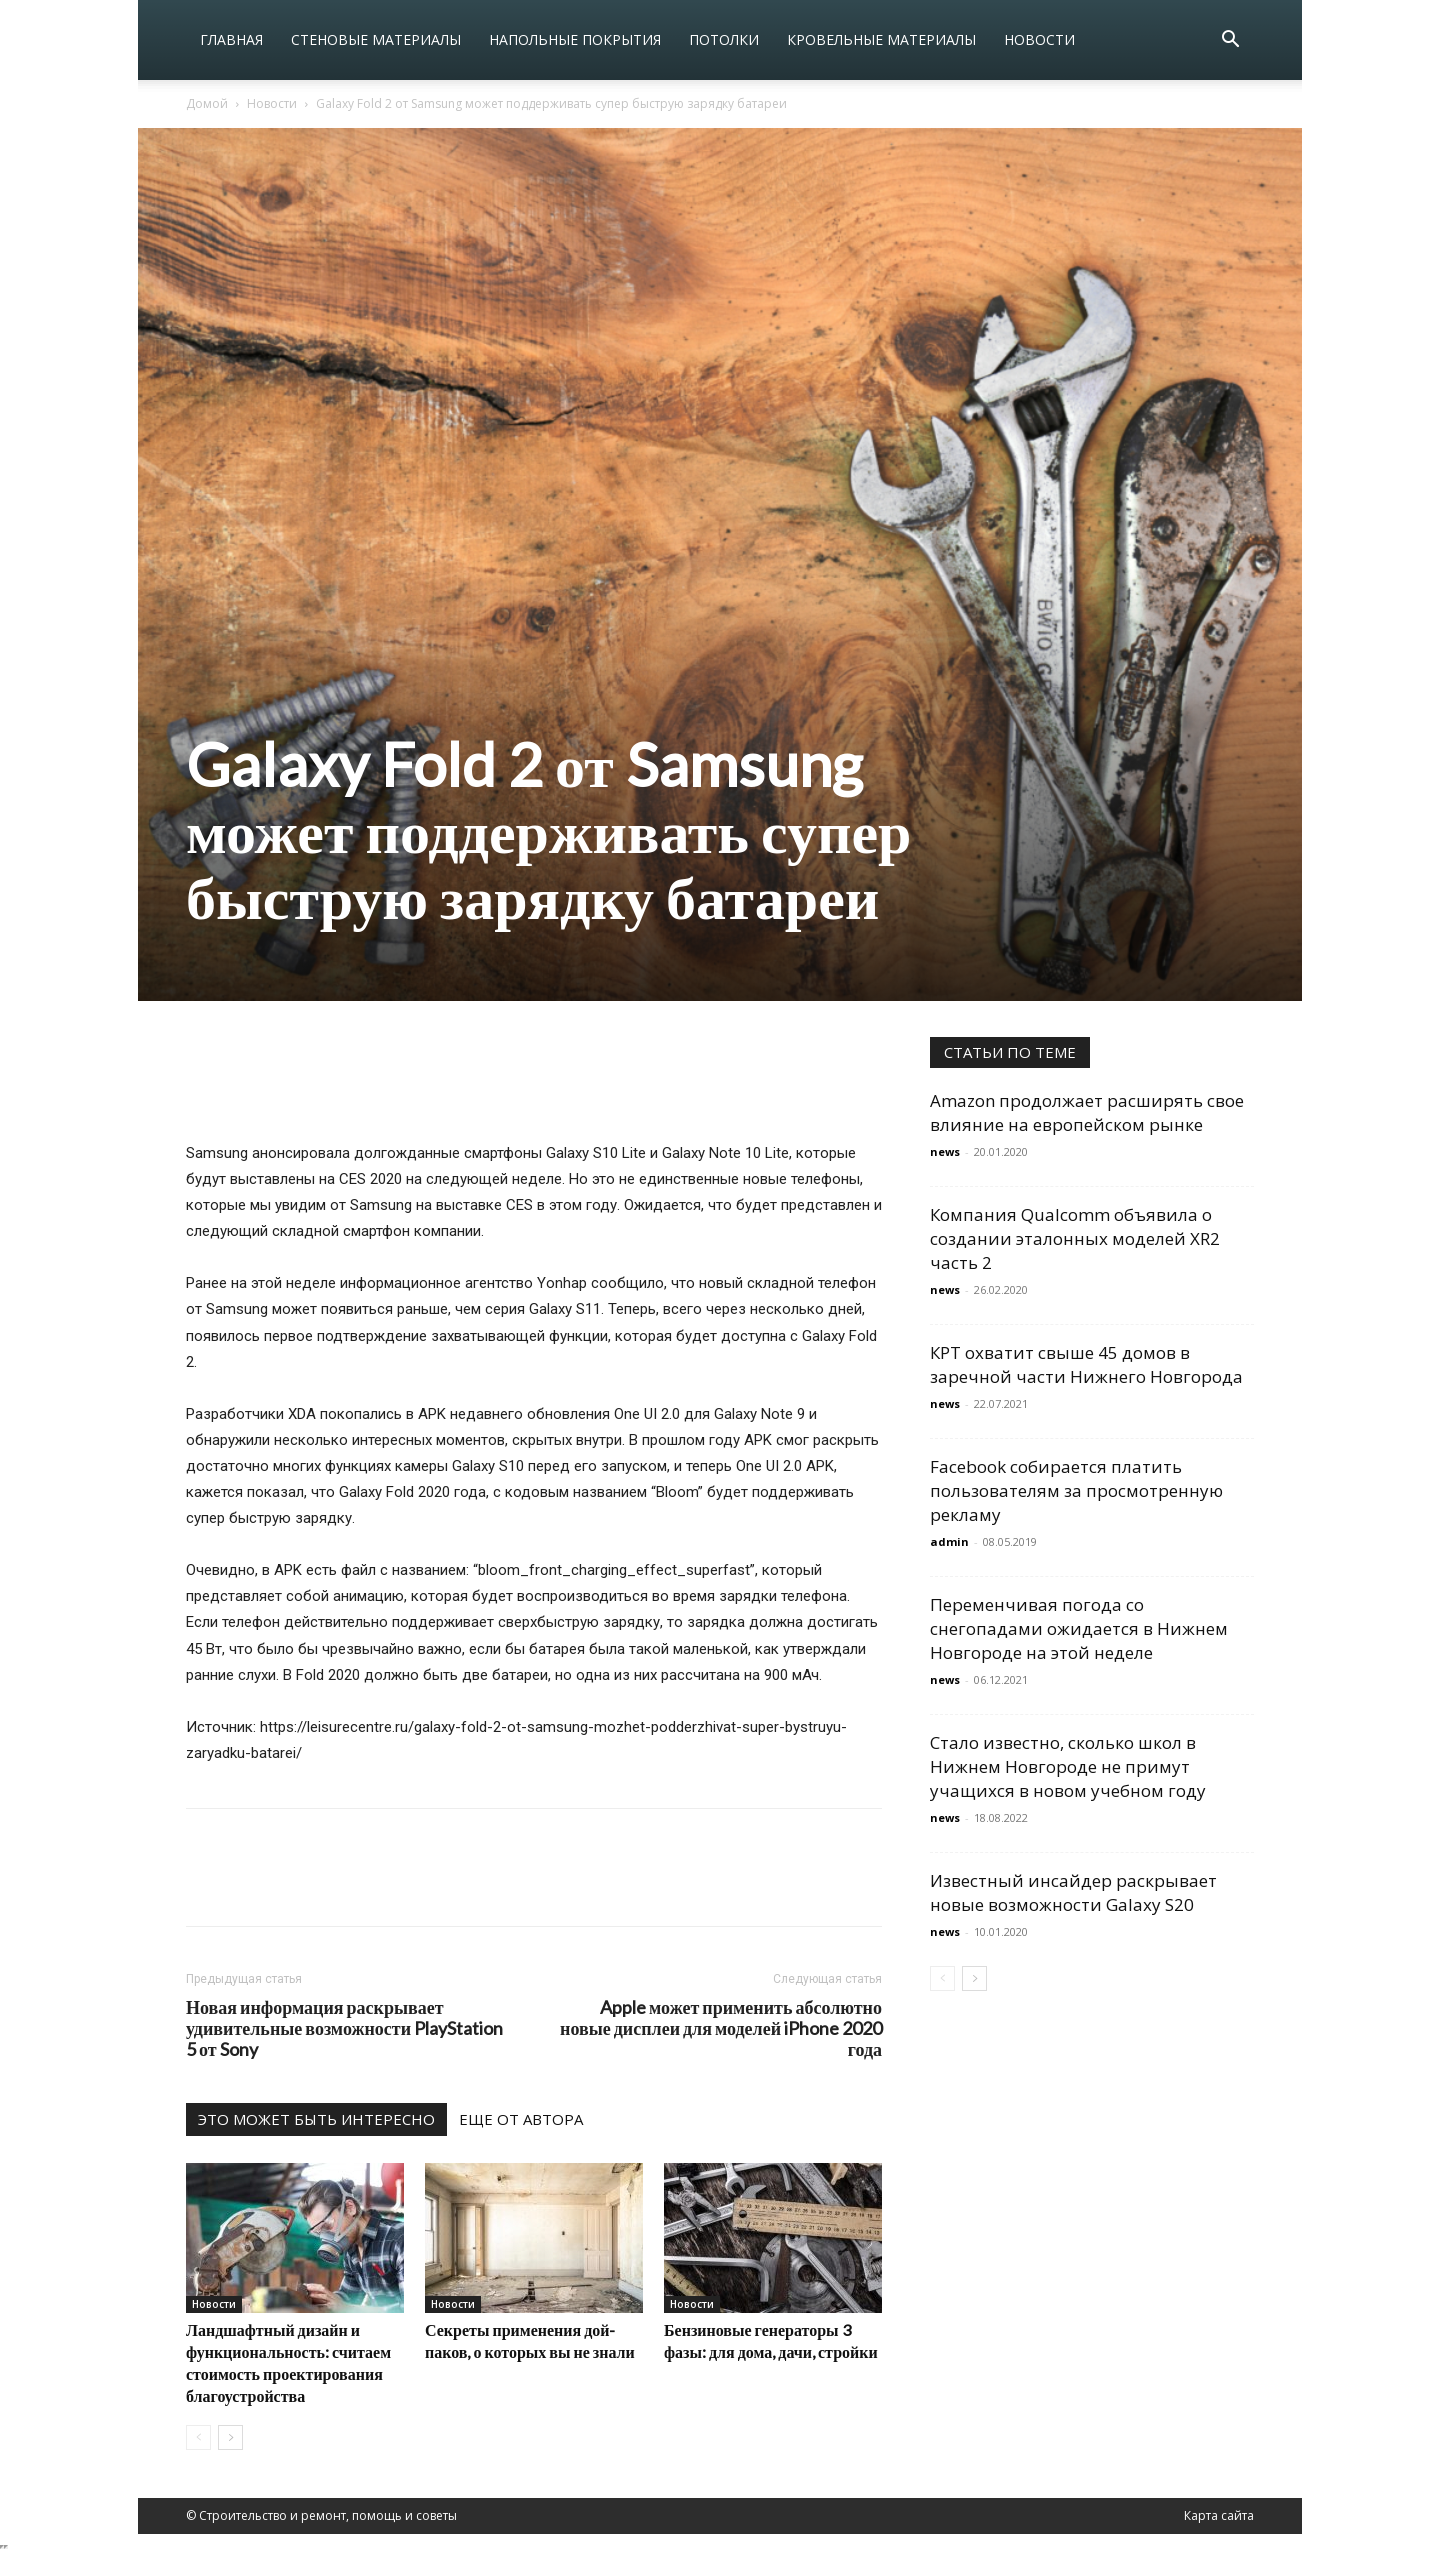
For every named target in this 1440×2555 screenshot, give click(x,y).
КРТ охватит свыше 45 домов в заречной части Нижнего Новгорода (1086, 1364)
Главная (231, 39)
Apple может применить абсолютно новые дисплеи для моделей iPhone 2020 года (721, 2028)
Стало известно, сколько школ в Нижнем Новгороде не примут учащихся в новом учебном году (1068, 1766)
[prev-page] (198, 2437)
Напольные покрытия (575, 39)
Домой (207, 103)
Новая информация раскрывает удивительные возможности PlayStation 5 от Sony (344, 2028)
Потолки (724, 39)
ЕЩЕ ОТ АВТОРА (521, 2119)
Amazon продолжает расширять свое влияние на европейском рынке (1087, 1112)
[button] (1230, 41)
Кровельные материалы (881, 39)
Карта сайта (1219, 2515)
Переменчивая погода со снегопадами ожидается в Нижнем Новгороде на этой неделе (1079, 1628)
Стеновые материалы (376, 39)
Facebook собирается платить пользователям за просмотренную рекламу (1076, 1490)
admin (949, 1541)
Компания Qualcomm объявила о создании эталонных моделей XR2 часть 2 (1075, 1238)
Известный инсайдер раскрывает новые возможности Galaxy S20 (1073, 1892)
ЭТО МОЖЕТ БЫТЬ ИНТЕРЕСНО (316, 2119)
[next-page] (230, 2437)
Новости (1039, 39)
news (945, 1151)
